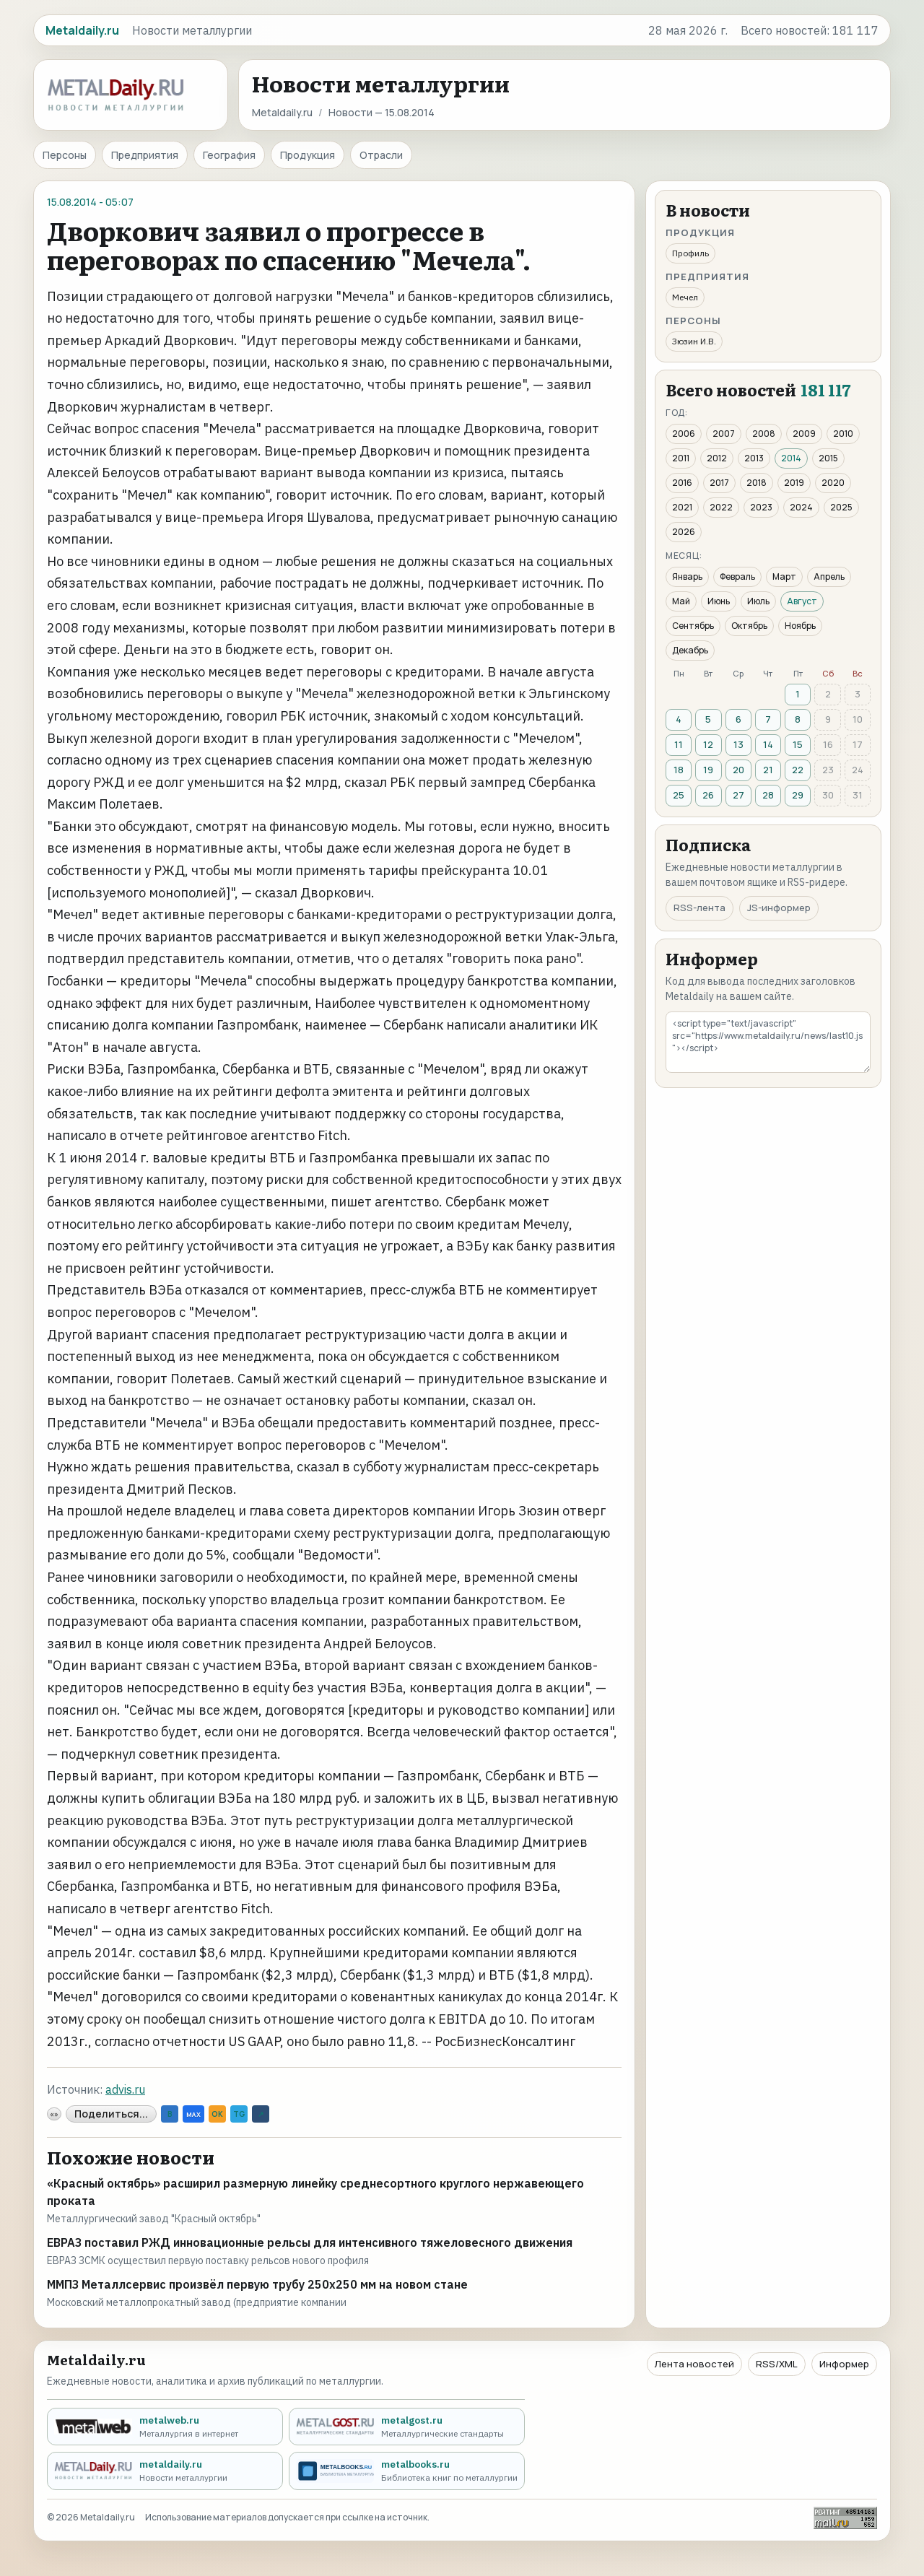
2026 (683, 532)
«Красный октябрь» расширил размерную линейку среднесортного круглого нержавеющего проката (315, 2192)
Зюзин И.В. (694, 341)
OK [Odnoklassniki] (217, 2114)
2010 (843, 433)
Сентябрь (693, 625)
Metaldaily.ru (282, 112)
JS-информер (779, 907)
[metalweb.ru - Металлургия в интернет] (165, 2427)
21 (768, 769)
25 (678, 794)
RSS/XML (777, 2363)
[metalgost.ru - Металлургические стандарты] (407, 2427)
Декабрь (690, 650)
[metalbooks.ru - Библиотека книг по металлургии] (407, 2471)
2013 (754, 458)
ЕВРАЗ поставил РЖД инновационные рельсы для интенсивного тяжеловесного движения (309, 2242)
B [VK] (170, 2114)
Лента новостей (694, 2363)
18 (679, 769)
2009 (804, 433)
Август (802, 601)
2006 (683, 433)
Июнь (718, 601)
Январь (687, 576)
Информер (844, 2363)
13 (738, 744)
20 (738, 769)
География (229, 155)
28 (768, 794)
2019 (794, 483)
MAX (193, 2114)
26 (708, 794)
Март (784, 576)
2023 (761, 507)
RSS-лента (699, 907)
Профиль (690, 253)
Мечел (685, 297)
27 (738, 794)
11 (678, 744)
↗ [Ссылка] (260, 2114)
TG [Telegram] (239, 2114)
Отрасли (381, 155)
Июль (758, 601)
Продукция (307, 155)
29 (797, 794)
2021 (682, 507)
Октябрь (749, 625)
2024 (801, 507)
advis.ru (125, 2089)
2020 (833, 483)
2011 (680, 458)
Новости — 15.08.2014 (381, 112)
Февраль (737, 576)
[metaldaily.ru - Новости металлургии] (165, 2471)
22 (797, 769)
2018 (756, 483)
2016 (682, 483)
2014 (791, 458)
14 (768, 744)
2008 (763, 433)
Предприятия (144, 155)
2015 (828, 458)
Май (681, 601)
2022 (721, 507)
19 (708, 769)
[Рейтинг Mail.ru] (845, 2518)
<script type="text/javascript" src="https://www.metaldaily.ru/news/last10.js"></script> (768, 1042)
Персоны (65, 155)
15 (798, 744)
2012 (717, 458)
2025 (841, 507)
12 (708, 744)
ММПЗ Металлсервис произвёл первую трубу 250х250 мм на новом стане (257, 2284)
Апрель (829, 576)
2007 (723, 433)
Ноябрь (800, 625)
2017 (719, 483)
